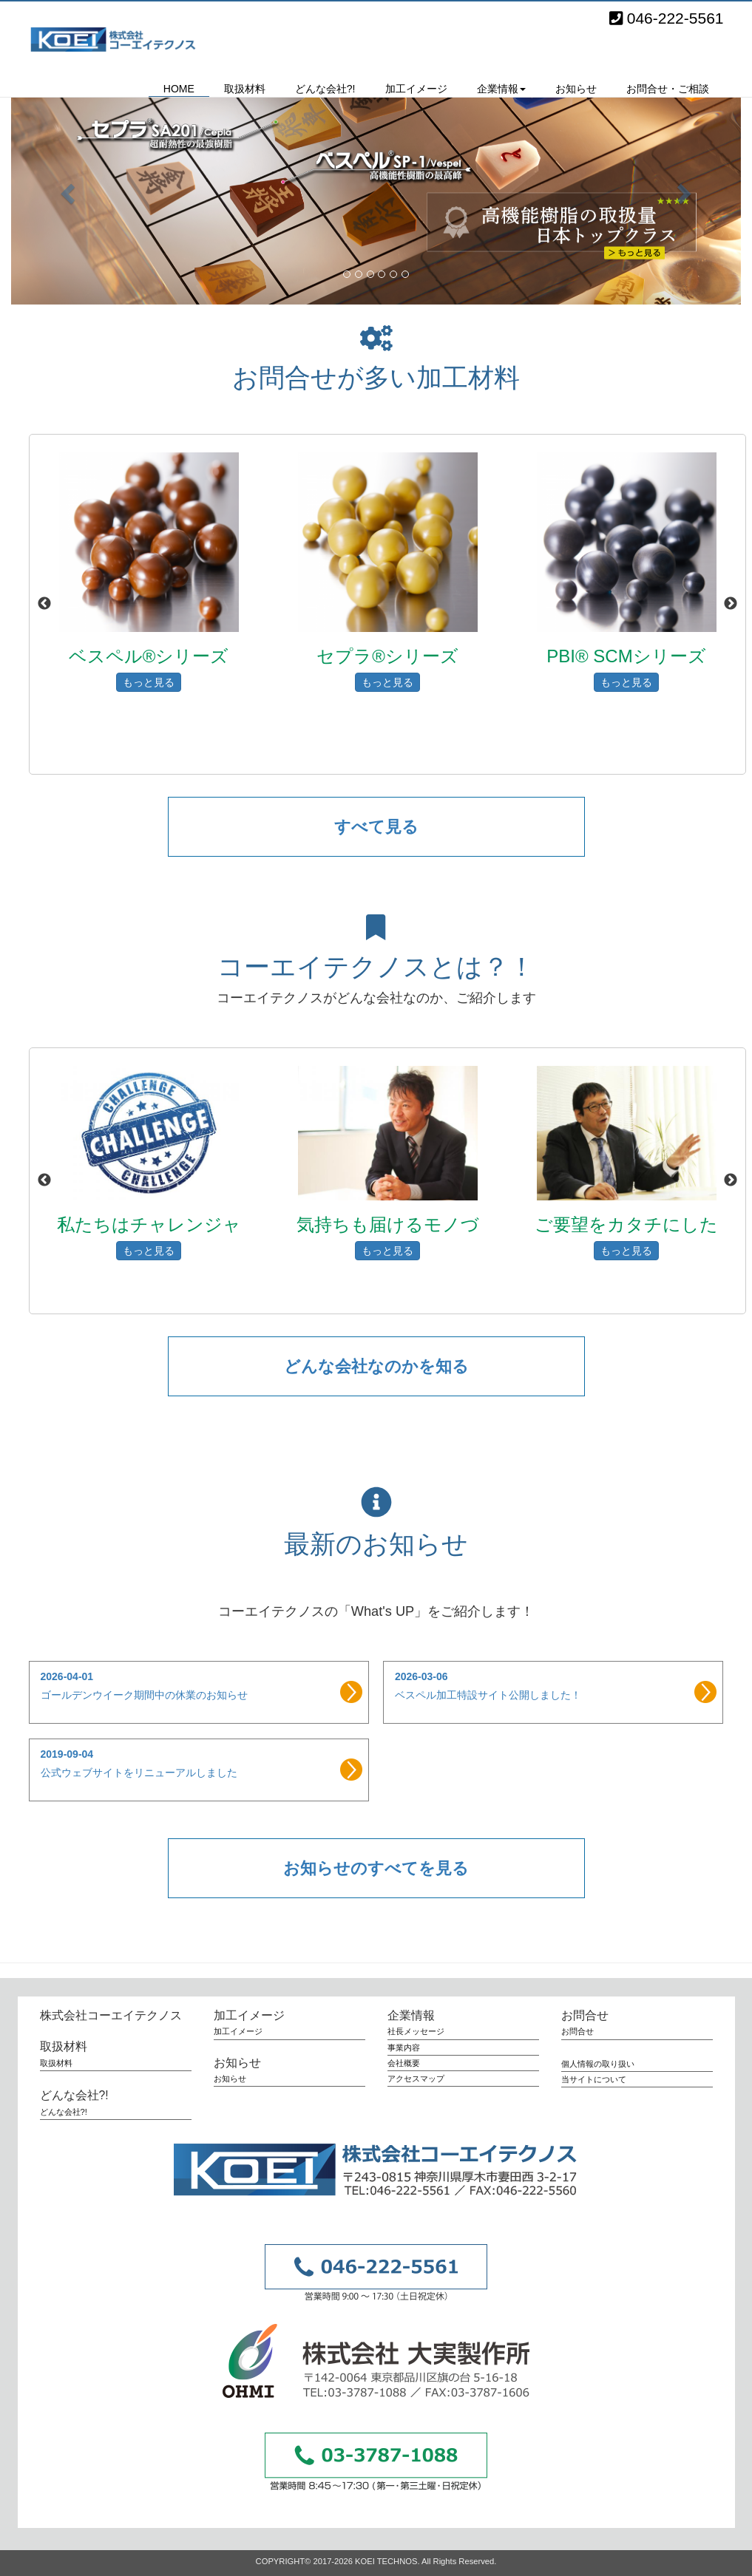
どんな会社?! (325, 89)
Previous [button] (44, 604)
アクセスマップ (415, 2078)
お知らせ (576, 89)
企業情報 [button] (501, 89)
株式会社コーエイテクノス (121, 39)
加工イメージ (416, 89)
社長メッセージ (415, 2031)
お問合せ (585, 2015)
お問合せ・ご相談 (667, 89)
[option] (149, 609)
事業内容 (403, 2047)
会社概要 (403, 2063)
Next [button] (730, 604)
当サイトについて (593, 2079)
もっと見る (149, 682)
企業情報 (411, 2015)
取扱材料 (244, 89)
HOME (178, 89)
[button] (66, 189)
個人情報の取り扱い (597, 2063)
